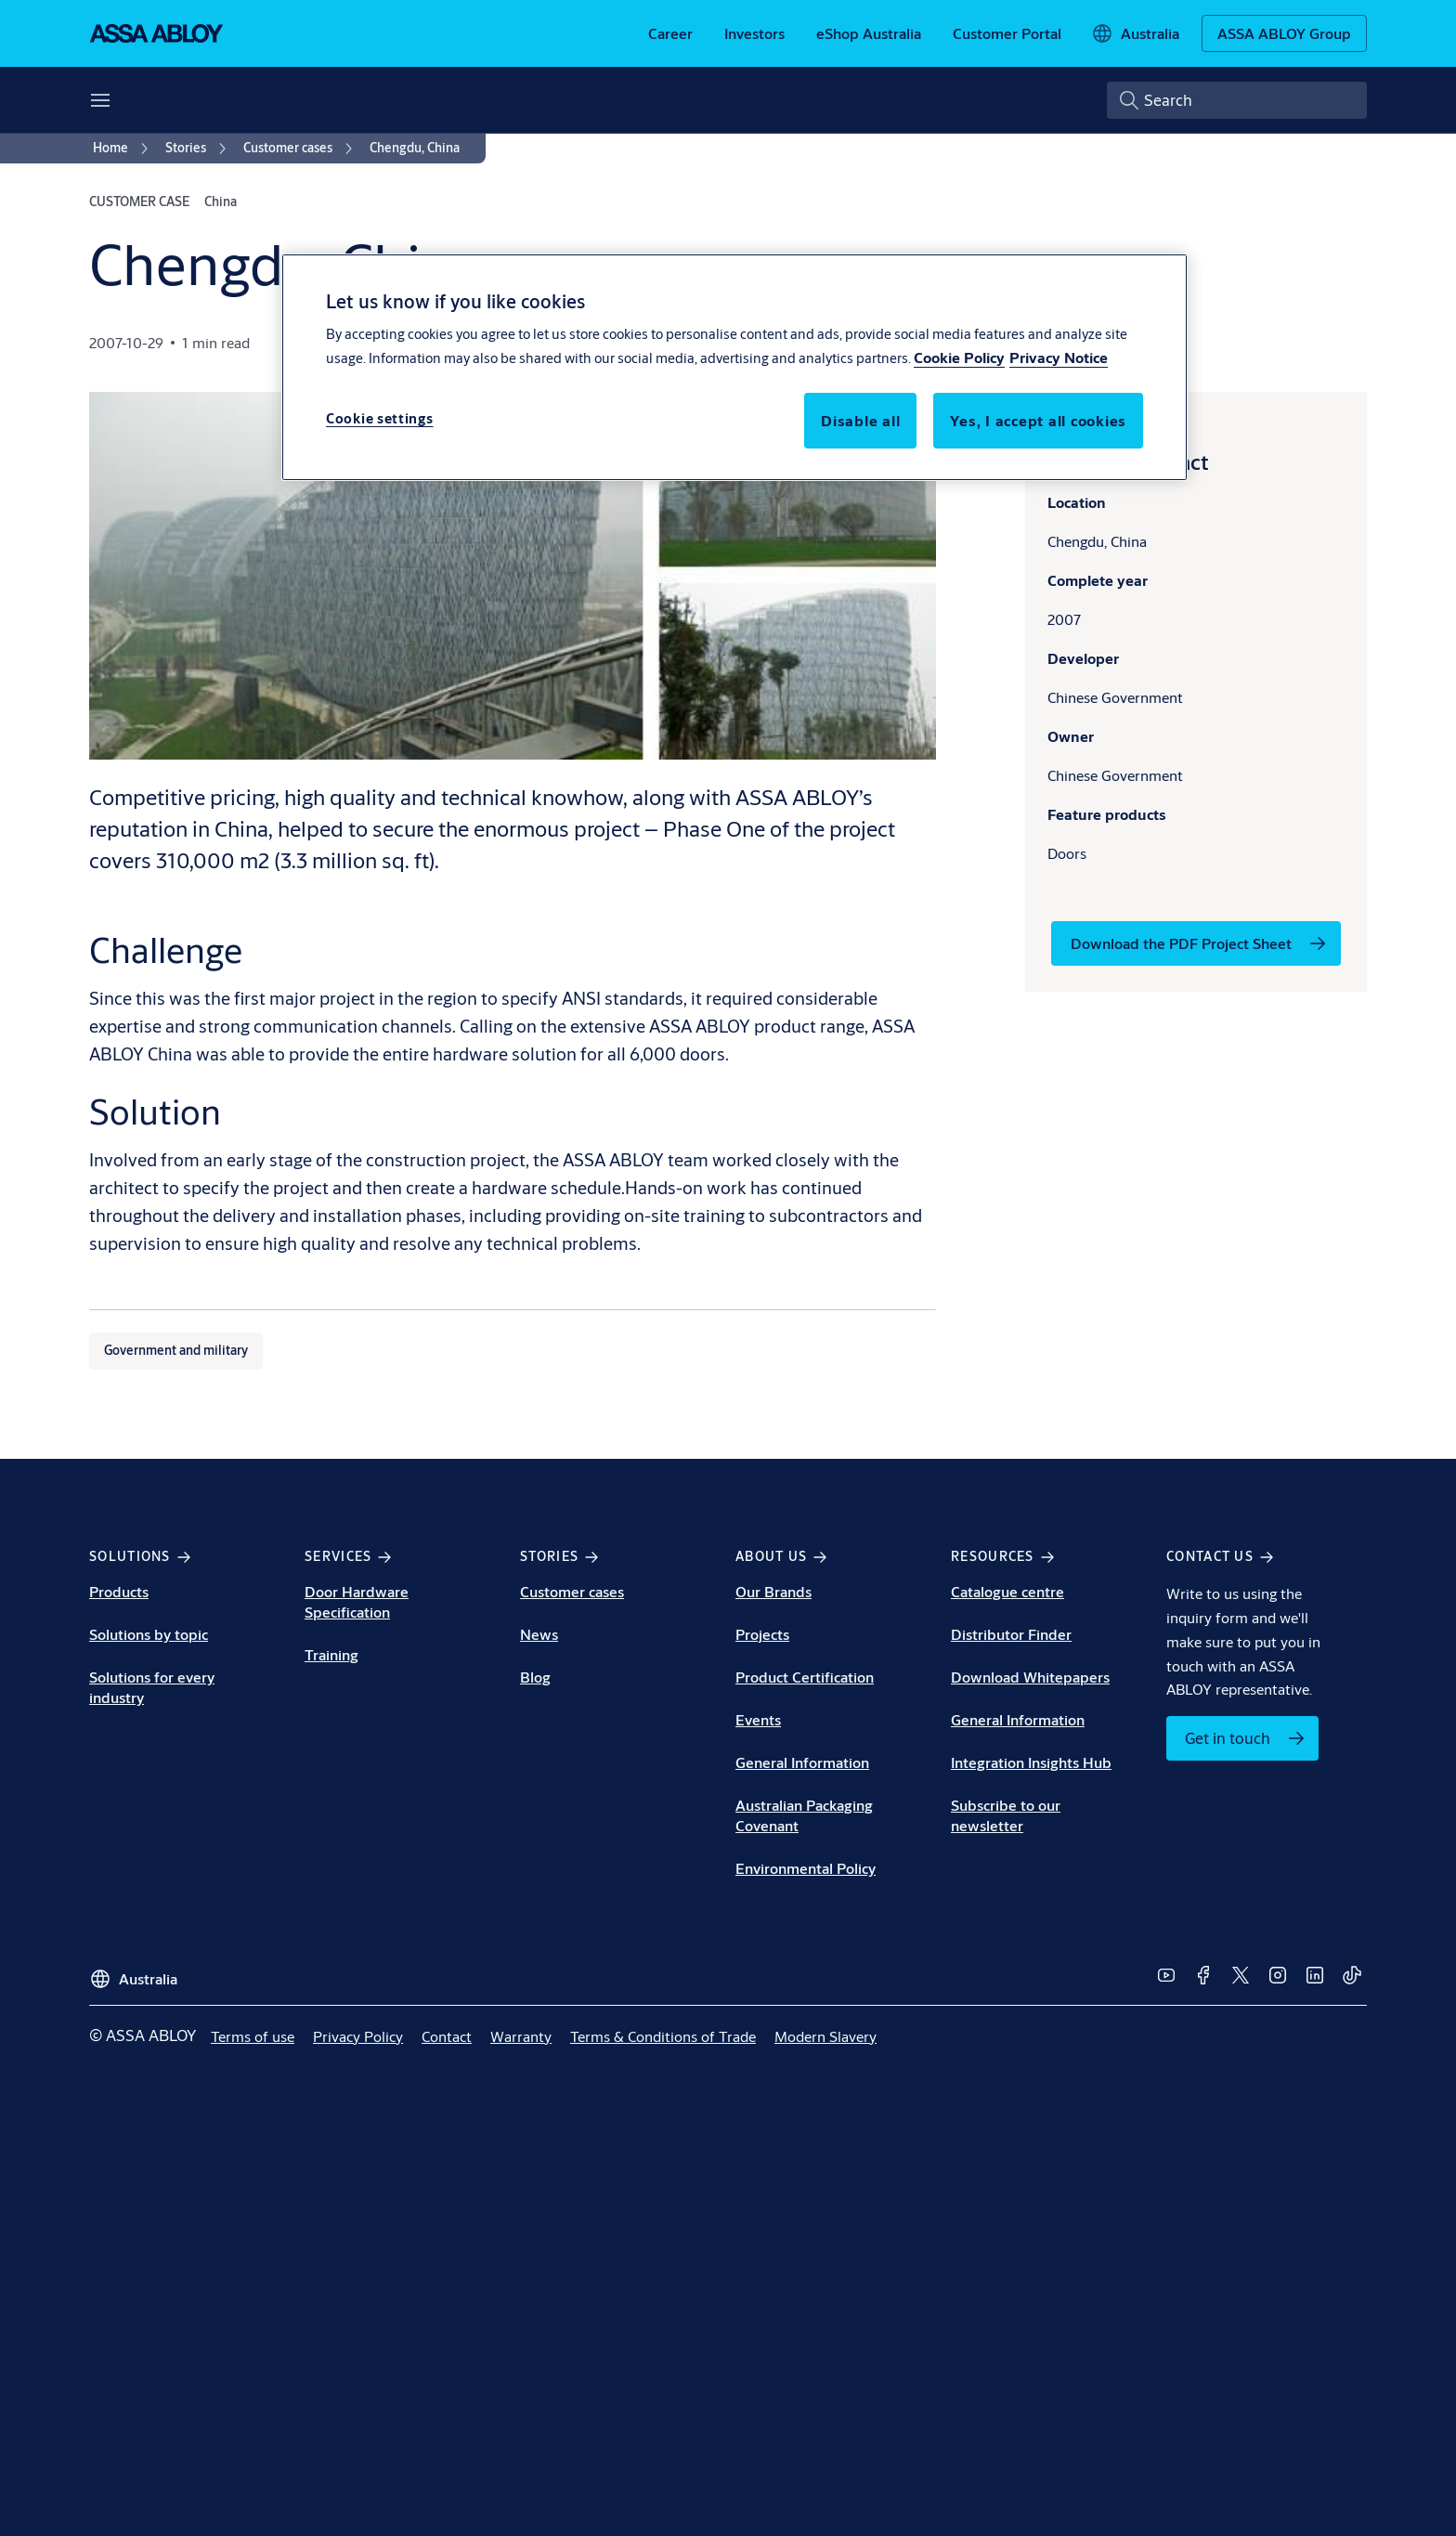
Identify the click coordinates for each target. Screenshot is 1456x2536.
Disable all (860, 420)
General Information (802, 1762)
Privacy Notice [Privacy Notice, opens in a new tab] (1058, 357)
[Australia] (1135, 33)
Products (119, 1591)
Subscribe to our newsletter (1005, 1815)
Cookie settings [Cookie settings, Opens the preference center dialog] (380, 418)
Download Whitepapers (1030, 1676)
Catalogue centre (1007, 1591)
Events (758, 1719)
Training (331, 1654)
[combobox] (1237, 100)
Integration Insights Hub (1031, 1762)
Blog (535, 1676)
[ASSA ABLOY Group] (1284, 33)
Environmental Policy (805, 1868)
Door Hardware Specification (357, 1601)
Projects (762, 1634)
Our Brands (773, 1591)
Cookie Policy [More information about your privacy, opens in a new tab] (959, 357)
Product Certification (804, 1676)
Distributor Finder (1011, 1634)
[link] (670, 33)
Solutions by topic (148, 1634)
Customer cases (572, 1591)
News (539, 1634)
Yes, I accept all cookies (1038, 420)
